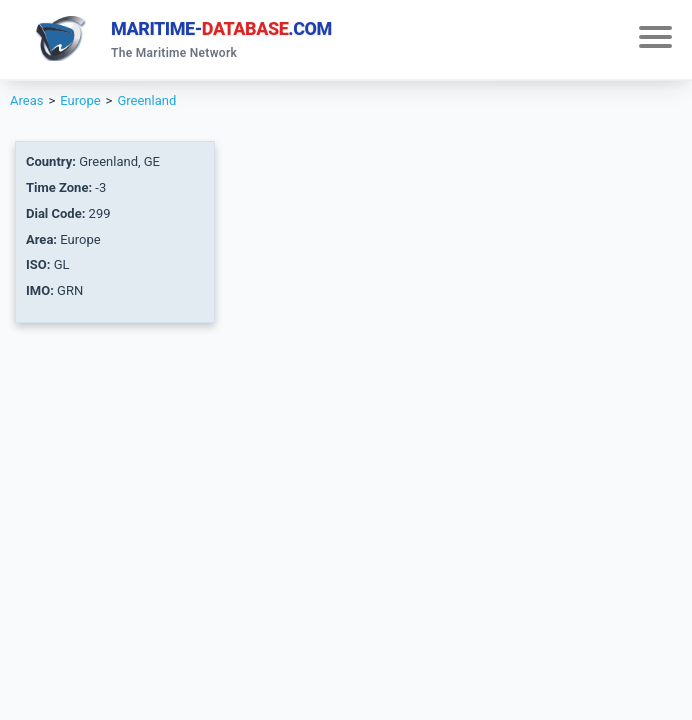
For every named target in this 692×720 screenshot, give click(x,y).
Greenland (146, 100)
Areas (26, 100)
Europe (80, 100)
